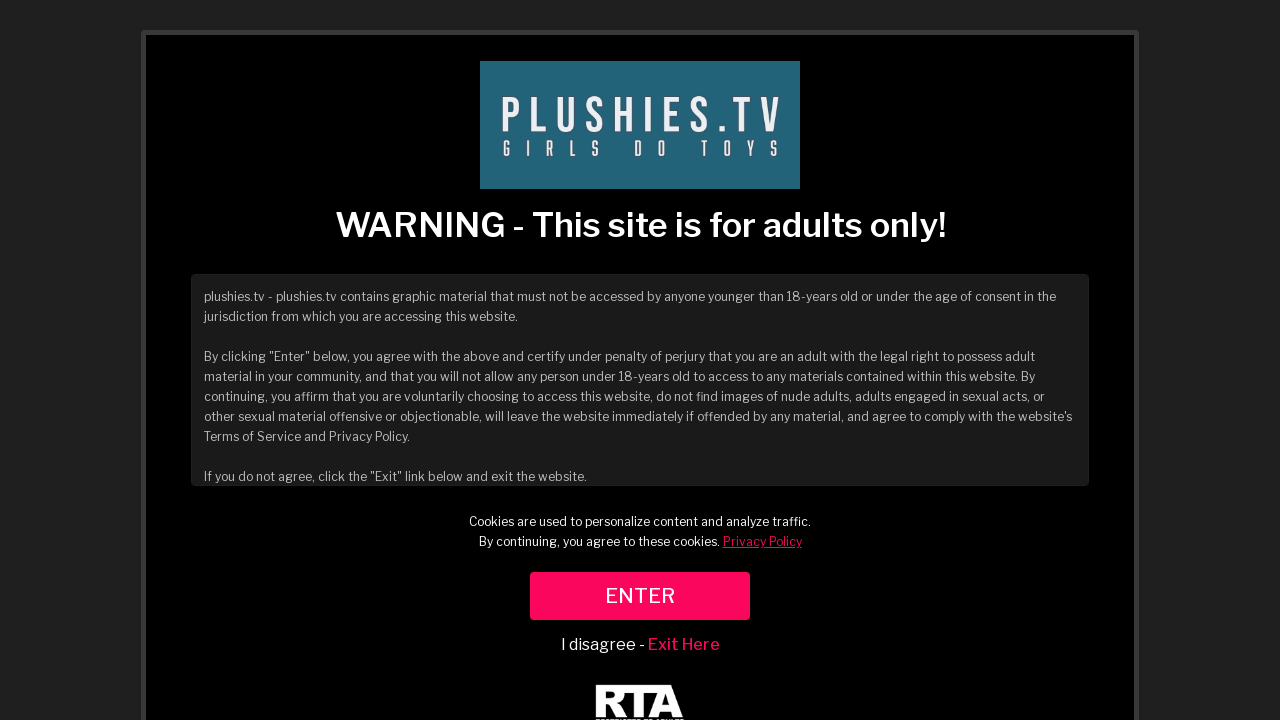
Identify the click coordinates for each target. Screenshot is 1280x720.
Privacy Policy (762, 541)
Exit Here (684, 644)
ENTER (640, 596)
